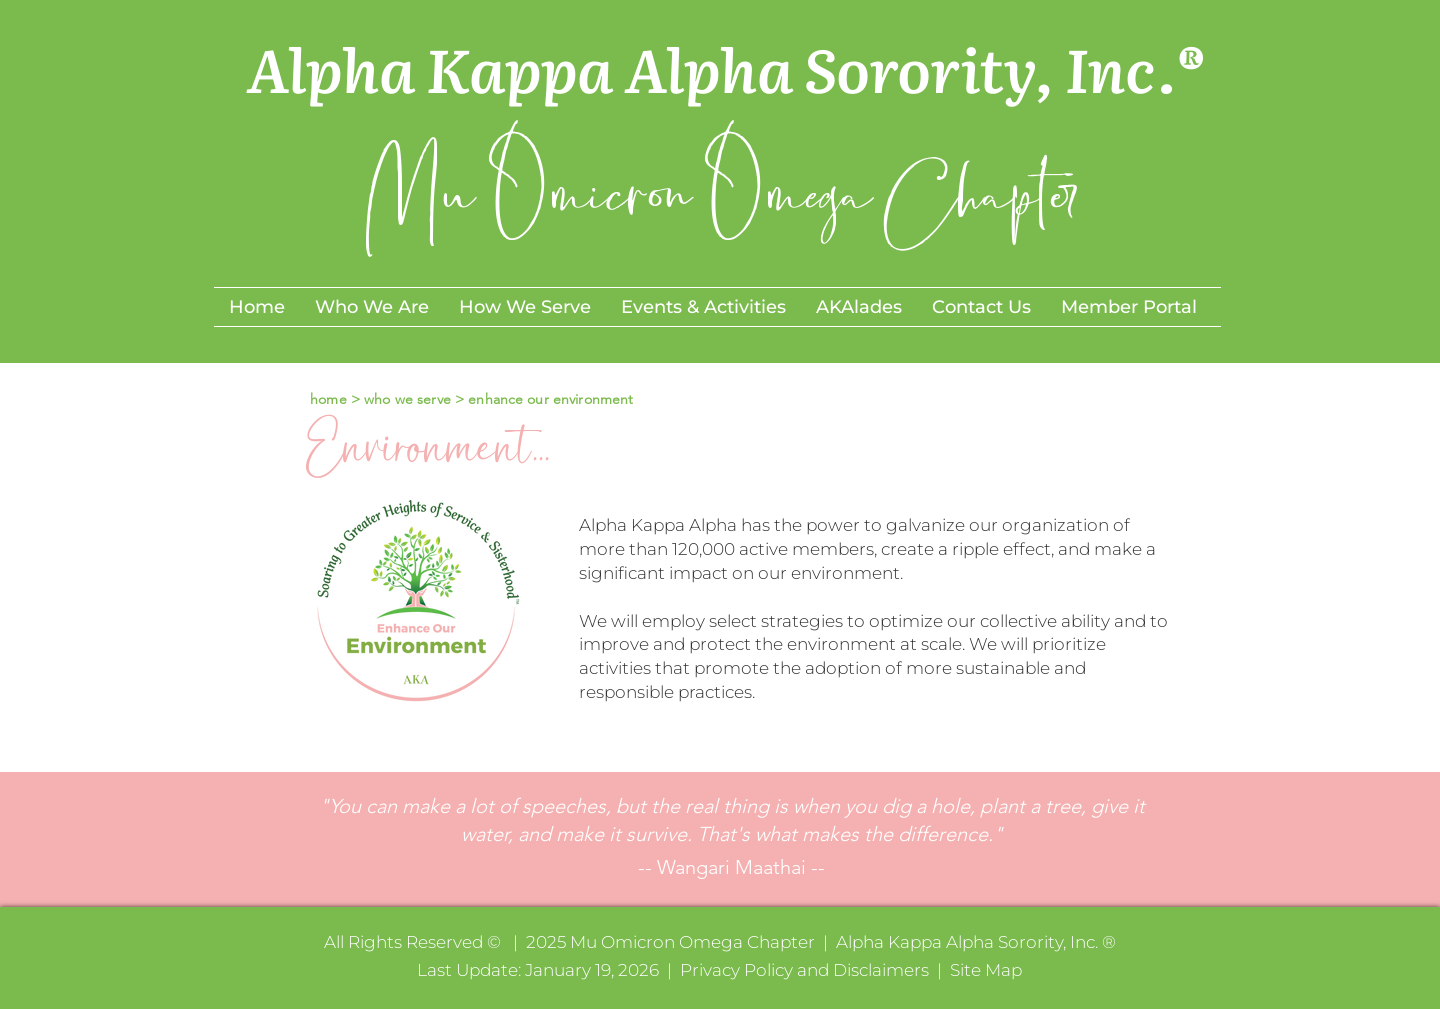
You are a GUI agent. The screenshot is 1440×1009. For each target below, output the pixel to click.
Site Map (986, 970)
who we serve (409, 399)
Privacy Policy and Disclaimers (804, 970)
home (326, 399)
